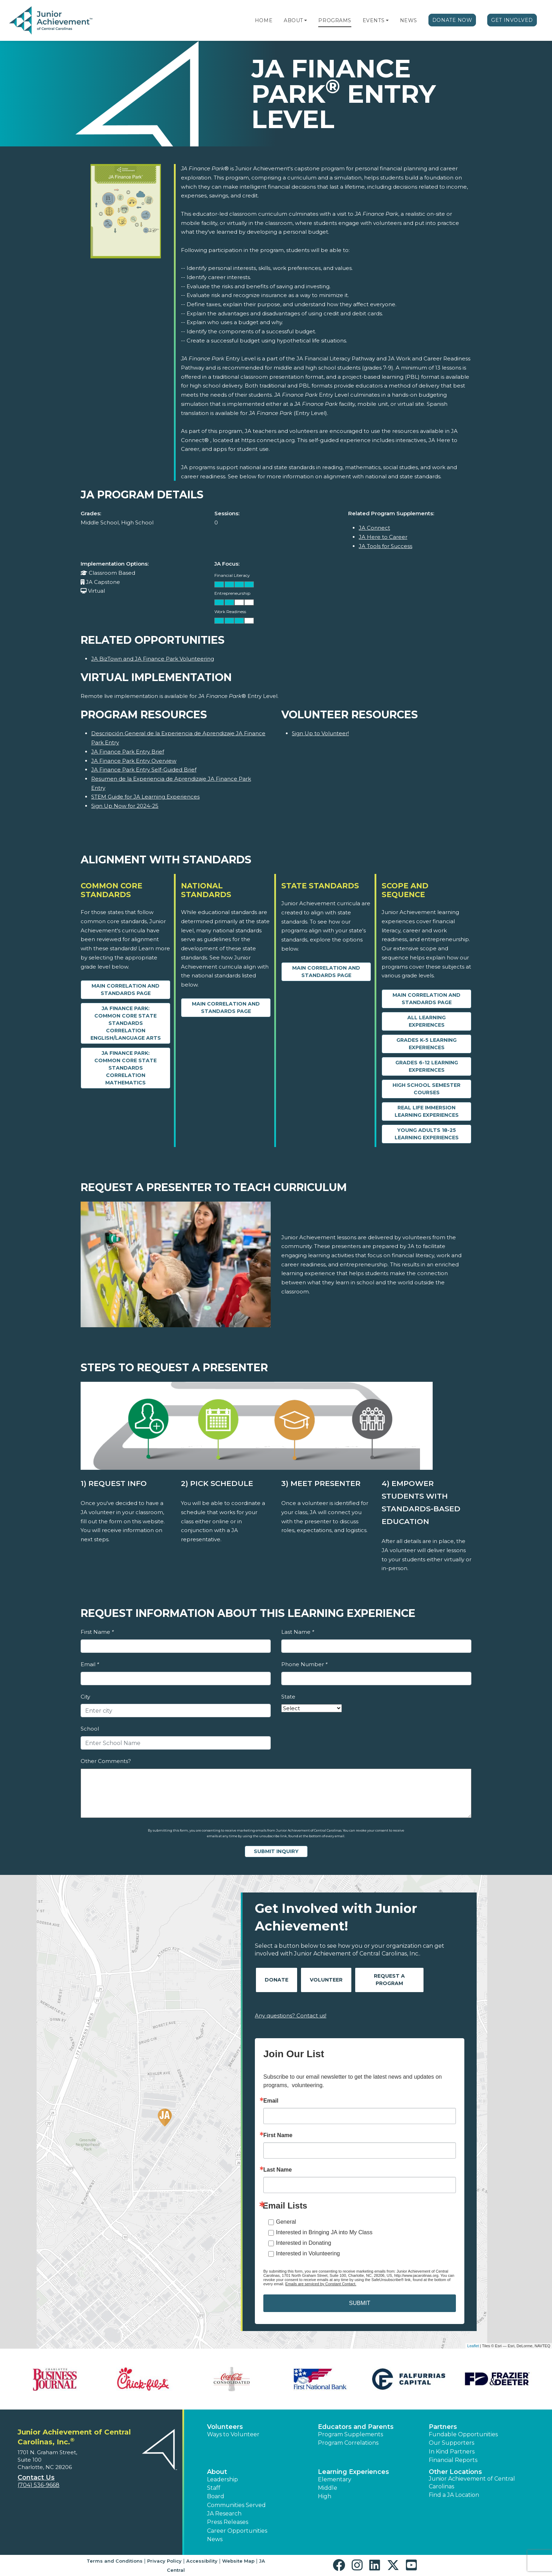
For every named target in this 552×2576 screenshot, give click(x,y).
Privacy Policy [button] (164, 2561)
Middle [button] (327, 2487)
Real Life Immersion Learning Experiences (427, 1111)
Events (373, 20)
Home (263, 20)
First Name (97, 1632)
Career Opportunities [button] (237, 2530)
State (288, 1696)
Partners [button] (443, 2427)
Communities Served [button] (236, 2505)
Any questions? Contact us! (290, 2015)
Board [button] (215, 2496)
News (408, 20)
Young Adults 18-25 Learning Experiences (427, 1134)
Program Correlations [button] (348, 2442)
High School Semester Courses (426, 1089)
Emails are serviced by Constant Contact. (320, 2284)
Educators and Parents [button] (356, 2427)
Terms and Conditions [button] (115, 2561)
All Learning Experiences (426, 1021)
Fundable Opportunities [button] (463, 2434)
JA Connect (374, 527)
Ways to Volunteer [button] (233, 2434)
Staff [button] (213, 2487)
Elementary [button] (334, 2479)
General (286, 2222)
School (90, 1728)
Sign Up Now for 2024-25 (124, 805)
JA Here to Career (383, 537)
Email (90, 1664)
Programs (334, 20)
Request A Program (389, 1979)
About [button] (217, 2472)
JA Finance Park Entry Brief (127, 751)
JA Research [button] (224, 2513)
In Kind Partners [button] (452, 2451)
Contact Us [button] (36, 2477)
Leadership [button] (222, 2479)
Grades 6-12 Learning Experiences (426, 1066)
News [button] (214, 2539)
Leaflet (473, 2346)
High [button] (324, 2496)
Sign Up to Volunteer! (320, 733)
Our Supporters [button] (451, 2442)
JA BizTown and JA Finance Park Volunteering (152, 658)
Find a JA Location (454, 2495)
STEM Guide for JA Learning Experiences (145, 796)
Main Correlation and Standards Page (125, 989)
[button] (305, 20)
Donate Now (452, 20)
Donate (276, 1980)
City (85, 1696)
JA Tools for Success (385, 546)
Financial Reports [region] (453, 2460)
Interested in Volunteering (308, 2253)
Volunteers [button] (225, 2427)
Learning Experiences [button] (353, 2472)
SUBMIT (359, 2303)
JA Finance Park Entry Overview (133, 760)
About (293, 20)
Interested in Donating (303, 2243)
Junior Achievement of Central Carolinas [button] (472, 2482)
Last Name (297, 1632)
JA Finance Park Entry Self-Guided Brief (143, 769)
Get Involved (512, 20)
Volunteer (326, 1980)
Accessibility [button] (202, 2561)
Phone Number (304, 1664)
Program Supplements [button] (350, 2434)
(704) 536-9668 (38, 2485)
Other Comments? (106, 1761)
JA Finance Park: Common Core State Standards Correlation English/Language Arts (125, 1023)
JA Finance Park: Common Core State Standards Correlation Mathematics (125, 1068)
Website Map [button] (238, 2561)
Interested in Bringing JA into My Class (324, 2232)
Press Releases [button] (227, 2522)
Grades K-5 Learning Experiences (426, 1044)
